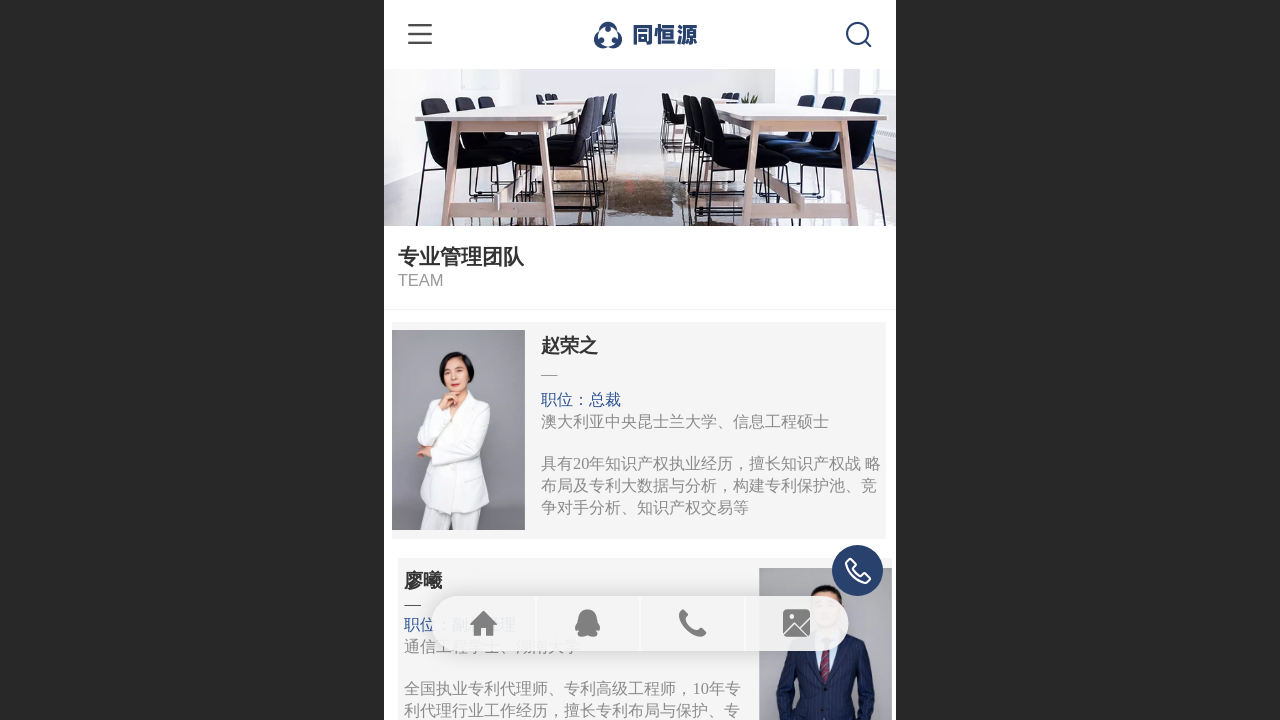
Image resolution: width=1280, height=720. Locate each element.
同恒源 (665, 34)
